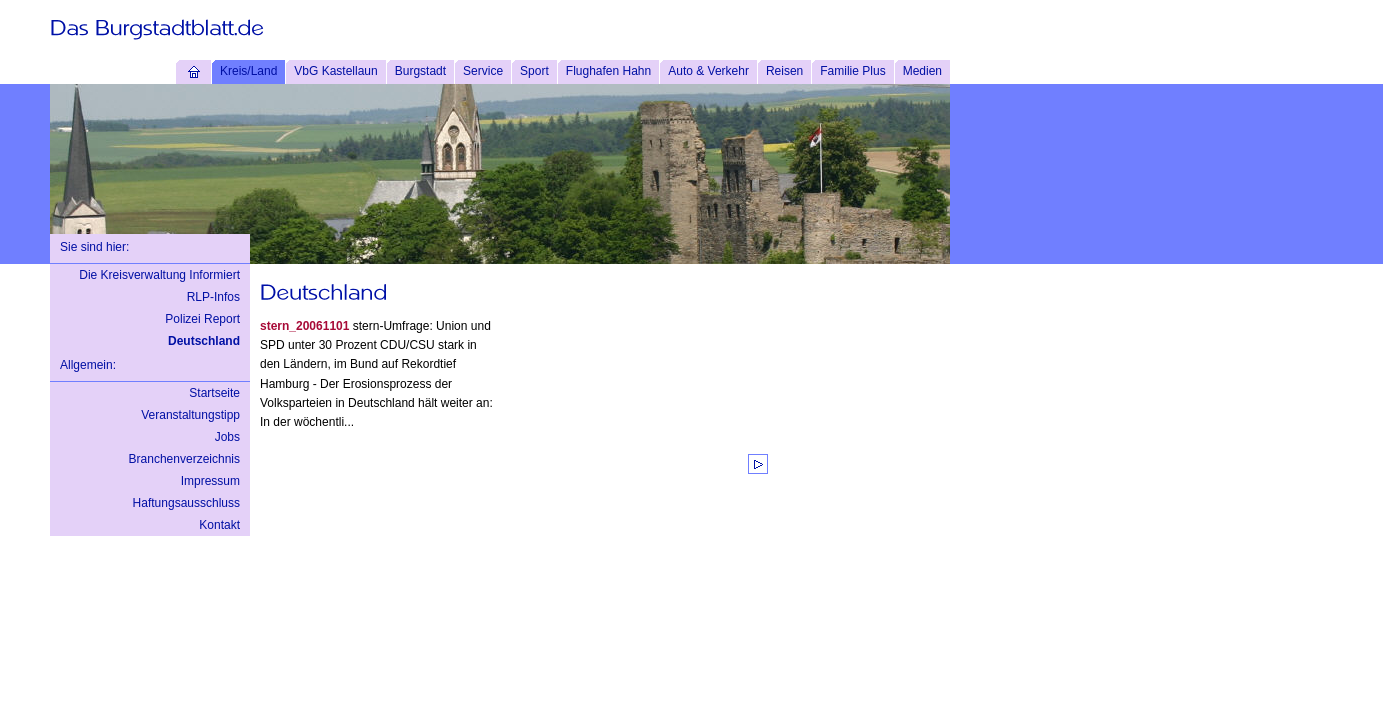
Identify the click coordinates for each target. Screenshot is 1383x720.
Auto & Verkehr (708, 71)
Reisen (784, 71)
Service (483, 71)
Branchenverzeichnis (184, 459)
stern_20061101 (304, 326)
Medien (922, 71)
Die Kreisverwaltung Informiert (159, 275)
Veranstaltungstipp (190, 415)
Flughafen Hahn (608, 71)
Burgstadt (420, 71)
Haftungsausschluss (186, 503)
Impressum (210, 481)
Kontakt (219, 525)
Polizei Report (202, 319)
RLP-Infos (213, 297)
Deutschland (204, 341)
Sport (534, 71)
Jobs (227, 437)
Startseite (214, 393)
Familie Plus (852, 71)
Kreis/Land (248, 71)
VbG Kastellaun (335, 71)
